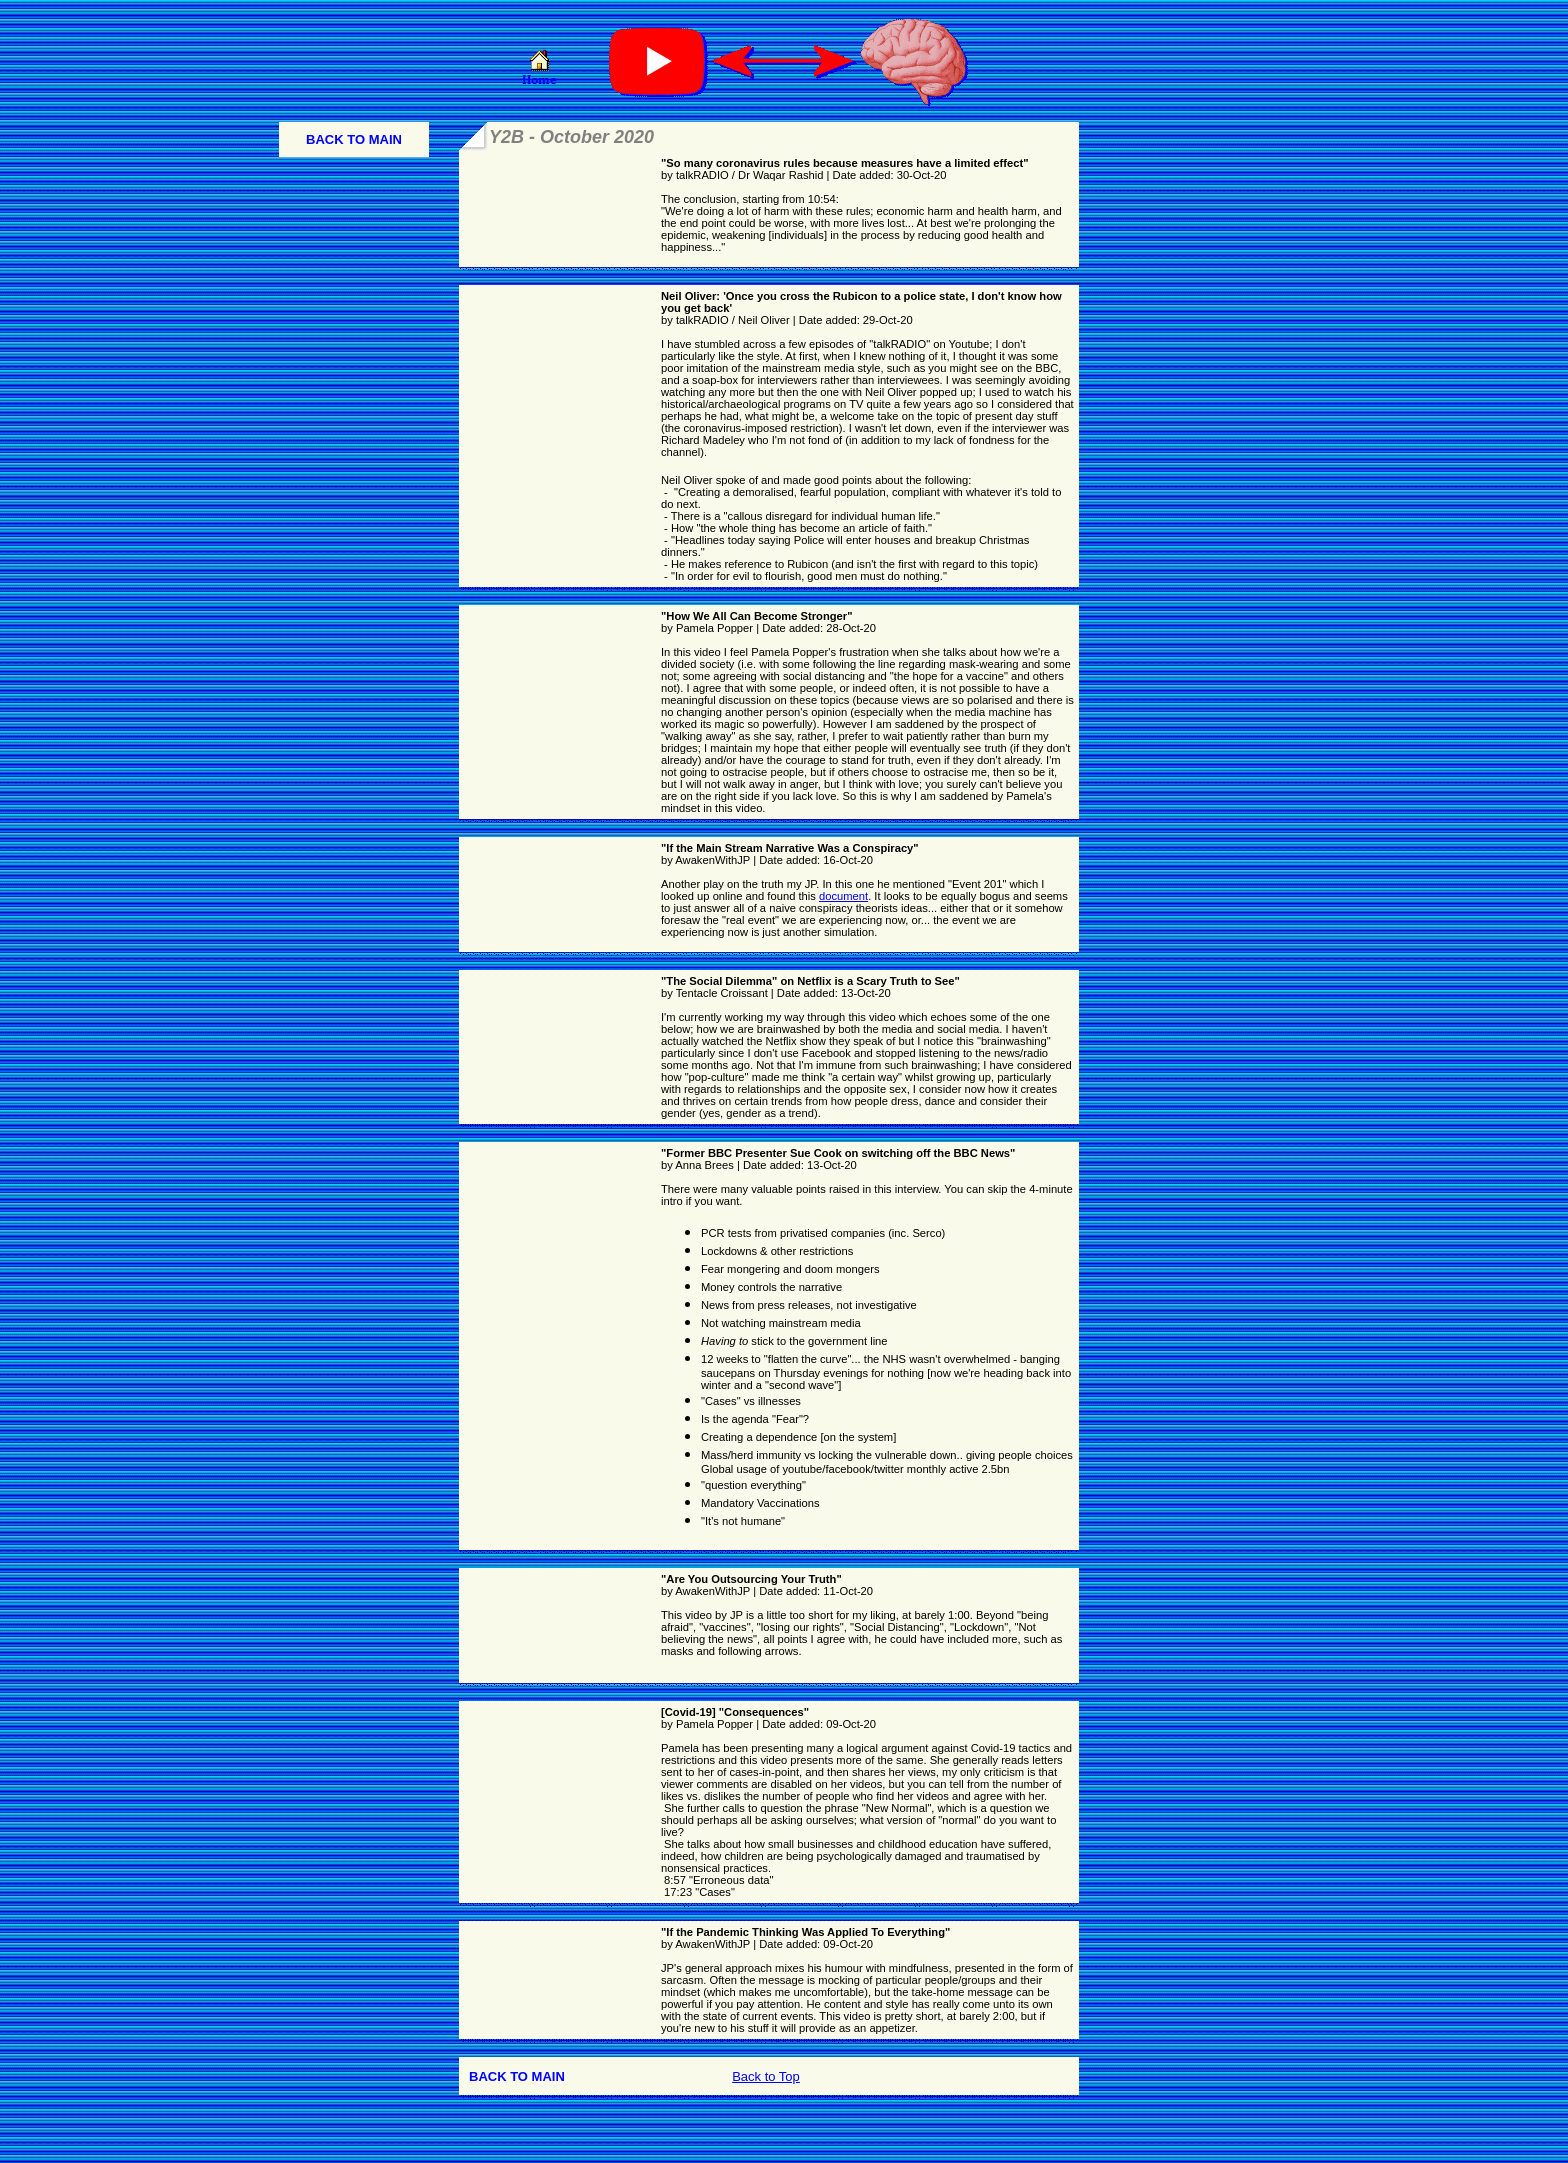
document (843, 896)
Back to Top (766, 2076)
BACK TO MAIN (354, 139)
